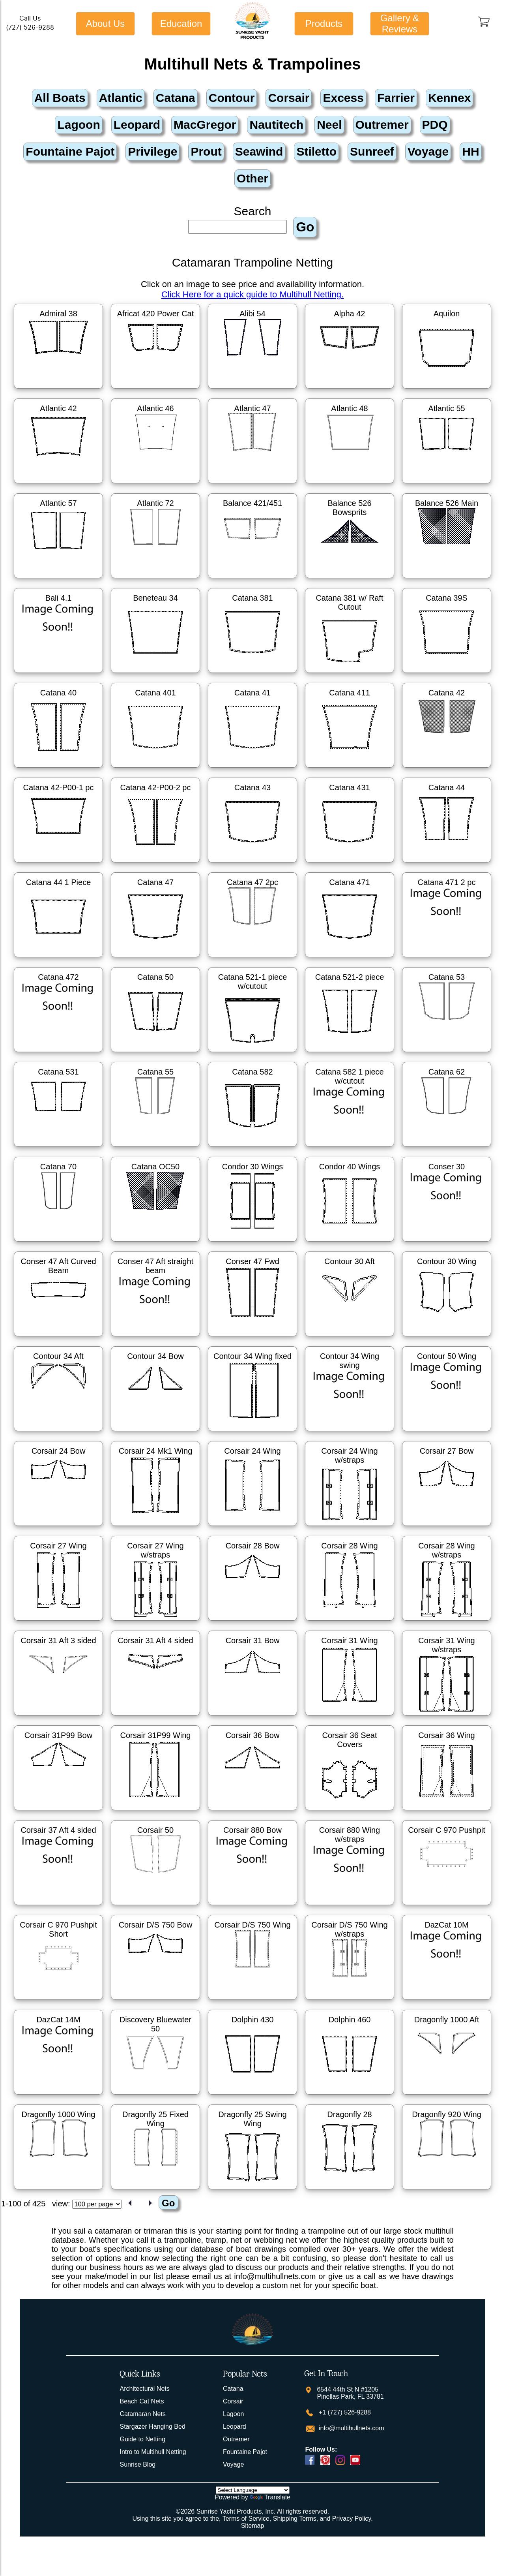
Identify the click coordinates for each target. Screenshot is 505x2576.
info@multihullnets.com (350, 2428)
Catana (233, 2388)
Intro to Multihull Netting (153, 2451)
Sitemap (252, 2525)
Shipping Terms (294, 2518)
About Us (105, 23)
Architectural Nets (144, 2388)
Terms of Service (246, 2518)
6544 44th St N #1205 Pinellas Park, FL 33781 (350, 2393)
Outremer (236, 2439)
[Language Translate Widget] (253, 2490)
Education (181, 23)
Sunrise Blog (137, 2464)
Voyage (233, 2464)
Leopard (234, 2426)
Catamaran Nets (143, 2414)
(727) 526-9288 (30, 27)
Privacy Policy (351, 2518)
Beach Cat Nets (142, 2401)
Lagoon (233, 2414)
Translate (270, 2497)
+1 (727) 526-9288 (344, 2412)
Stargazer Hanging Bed (152, 2426)
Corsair (233, 2401)
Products (324, 23)
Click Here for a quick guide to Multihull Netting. (252, 294)
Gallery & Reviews (399, 23)
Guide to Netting (142, 2439)
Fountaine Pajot (245, 2451)
